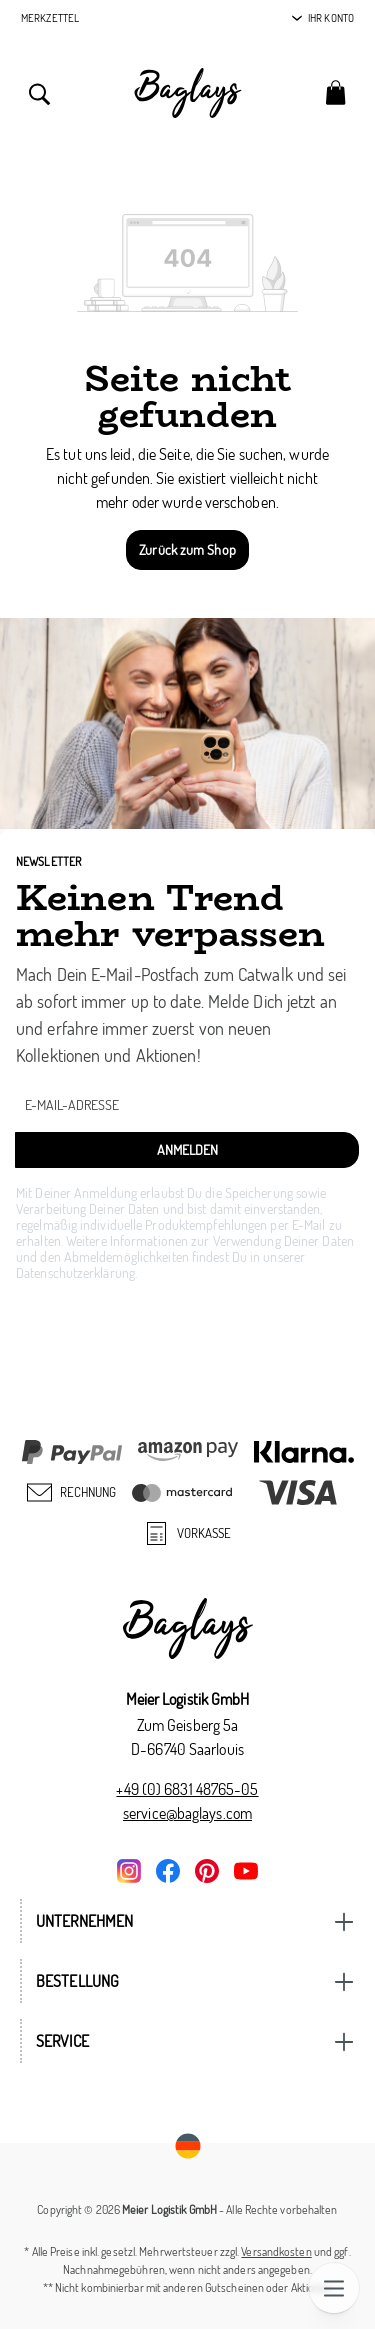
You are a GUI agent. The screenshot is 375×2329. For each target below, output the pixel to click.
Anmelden (187, 1149)
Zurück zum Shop (187, 549)
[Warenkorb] (335, 91)
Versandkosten (276, 2251)
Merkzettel (50, 18)
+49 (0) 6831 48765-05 (187, 1789)
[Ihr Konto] (322, 18)
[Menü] (334, 2288)
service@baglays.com (187, 1813)
